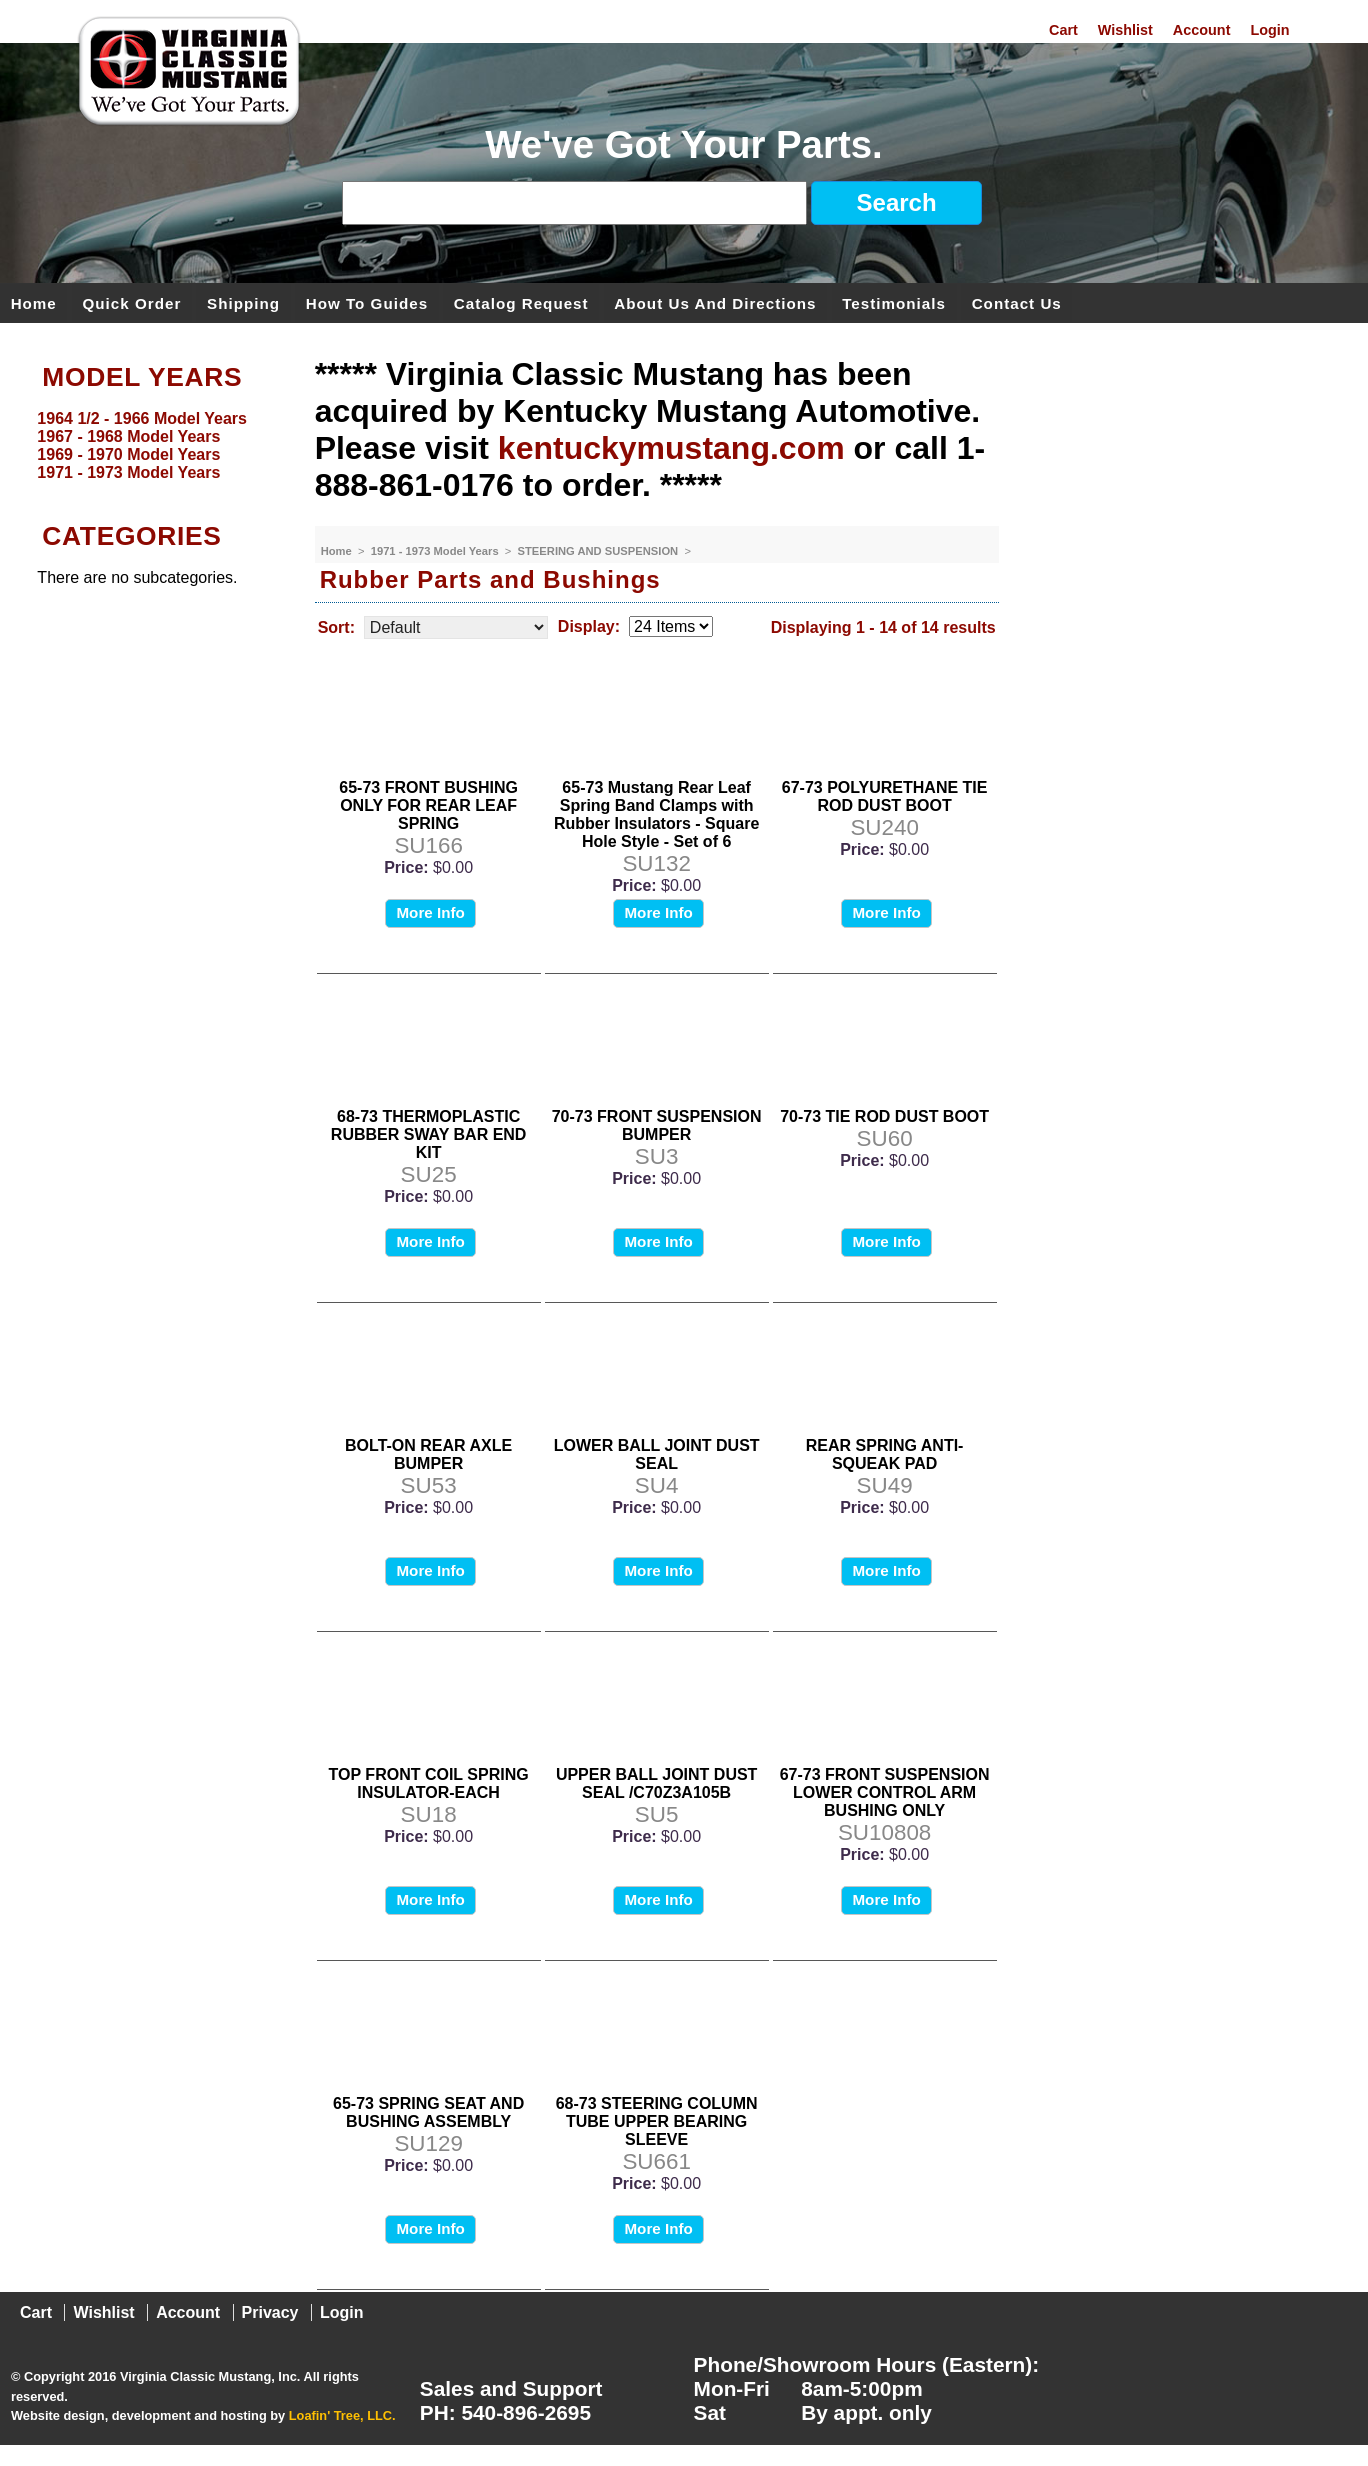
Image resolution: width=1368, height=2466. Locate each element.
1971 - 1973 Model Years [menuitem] (128, 472)
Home (34, 302)
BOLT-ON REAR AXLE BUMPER (428, 1454)
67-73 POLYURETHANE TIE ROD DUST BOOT (885, 796)
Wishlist (1125, 30)
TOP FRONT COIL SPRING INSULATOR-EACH (429, 1783)
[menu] (152, 446)
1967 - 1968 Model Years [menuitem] (128, 436)
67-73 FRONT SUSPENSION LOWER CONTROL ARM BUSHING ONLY (885, 1792)
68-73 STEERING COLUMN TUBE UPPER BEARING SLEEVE (657, 2121)
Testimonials (894, 302)
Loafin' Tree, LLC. (342, 2415)
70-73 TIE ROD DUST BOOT (884, 1116)
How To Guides (367, 302)
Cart (1063, 30)
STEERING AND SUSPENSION (600, 551)
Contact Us (1017, 302)
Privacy (270, 2312)
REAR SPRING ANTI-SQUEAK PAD (885, 1454)
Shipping (243, 302)
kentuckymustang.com (671, 448)
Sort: (336, 627)
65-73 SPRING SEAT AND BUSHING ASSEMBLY (428, 2112)
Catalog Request (521, 302)
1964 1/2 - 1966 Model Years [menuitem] (142, 418)
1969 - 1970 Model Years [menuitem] (128, 454)
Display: (589, 626)
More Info (430, 912)
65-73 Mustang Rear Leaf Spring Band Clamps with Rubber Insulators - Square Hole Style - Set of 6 (656, 814)
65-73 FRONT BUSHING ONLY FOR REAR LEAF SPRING (428, 805)
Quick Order (132, 302)
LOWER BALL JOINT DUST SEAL (657, 1454)
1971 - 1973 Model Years (436, 551)
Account (1202, 30)
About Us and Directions (715, 302)
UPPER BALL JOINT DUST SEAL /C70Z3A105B (657, 1783)
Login (1269, 30)
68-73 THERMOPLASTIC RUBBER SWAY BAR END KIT (429, 1134)
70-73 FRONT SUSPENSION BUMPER (657, 1125)
